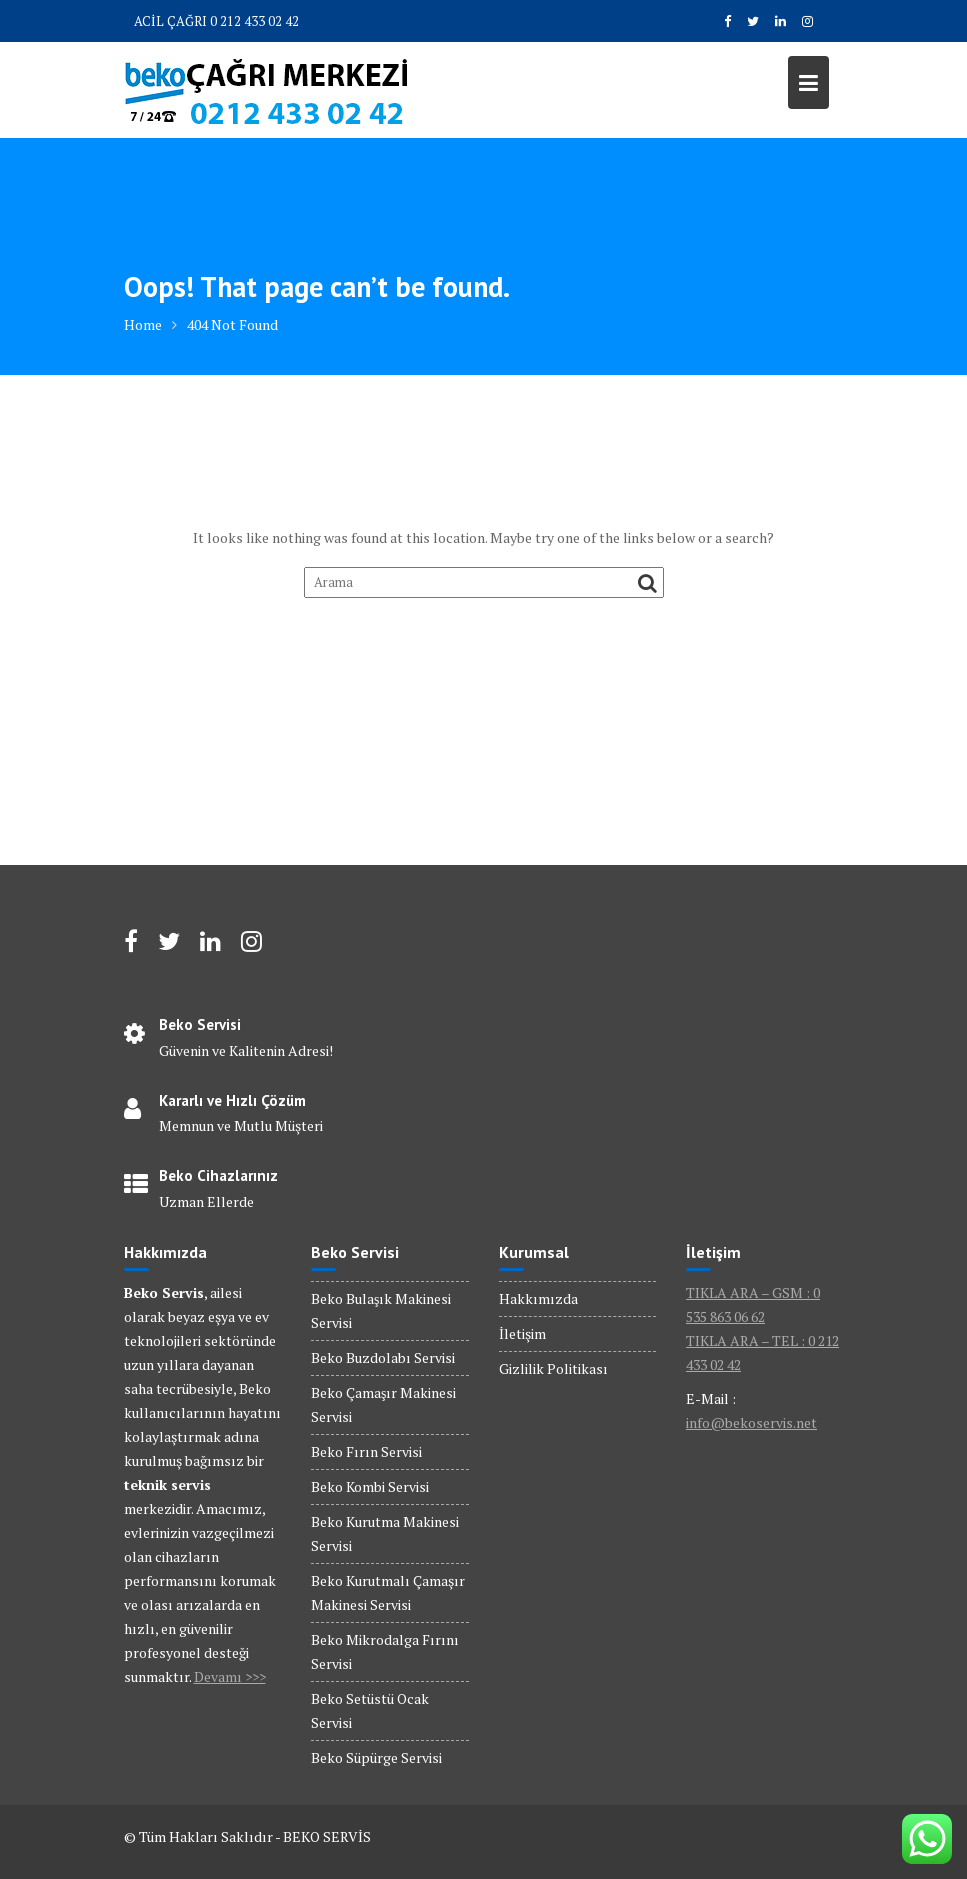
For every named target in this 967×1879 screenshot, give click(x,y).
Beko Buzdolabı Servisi (383, 1357)
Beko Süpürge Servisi (376, 1757)
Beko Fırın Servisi (366, 1451)
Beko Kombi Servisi (370, 1486)
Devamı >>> (230, 1676)
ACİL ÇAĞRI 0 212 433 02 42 (216, 21)
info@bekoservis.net (751, 1422)
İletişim (522, 1333)
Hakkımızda (538, 1298)
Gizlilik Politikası (553, 1368)
